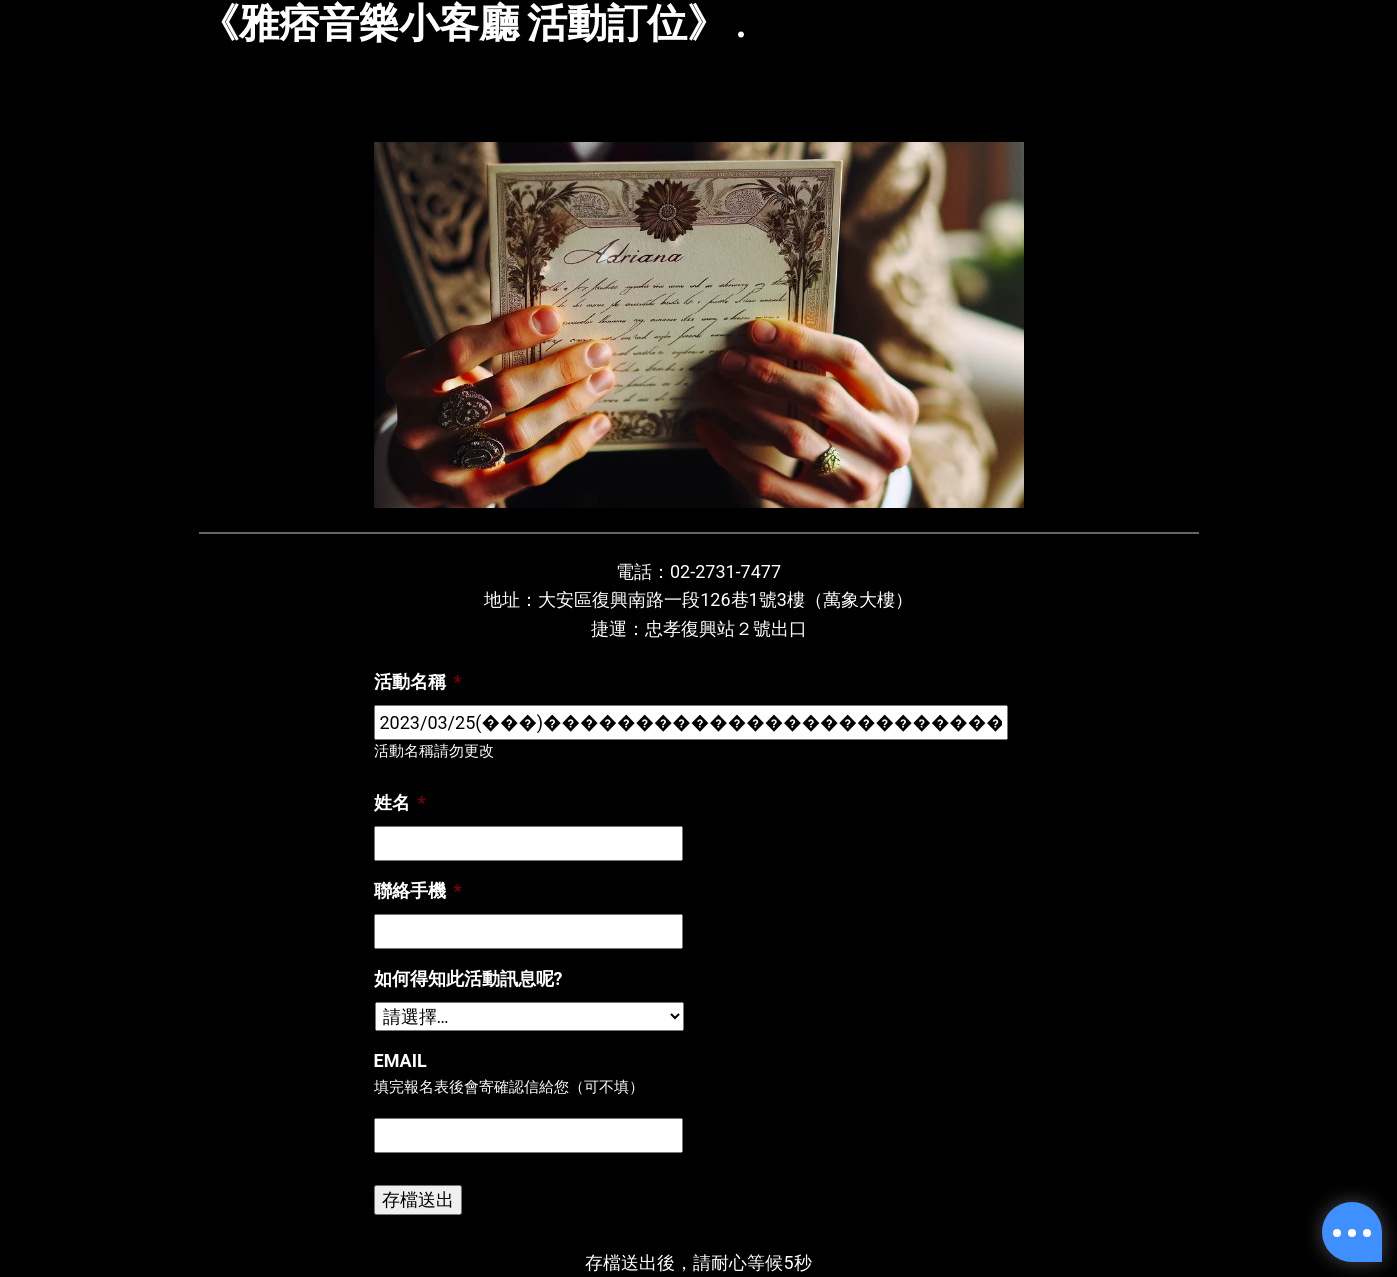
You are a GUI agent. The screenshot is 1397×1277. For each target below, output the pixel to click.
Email (400, 1060)
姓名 (400, 802)
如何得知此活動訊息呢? (468, 978)
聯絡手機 (418, 890)
